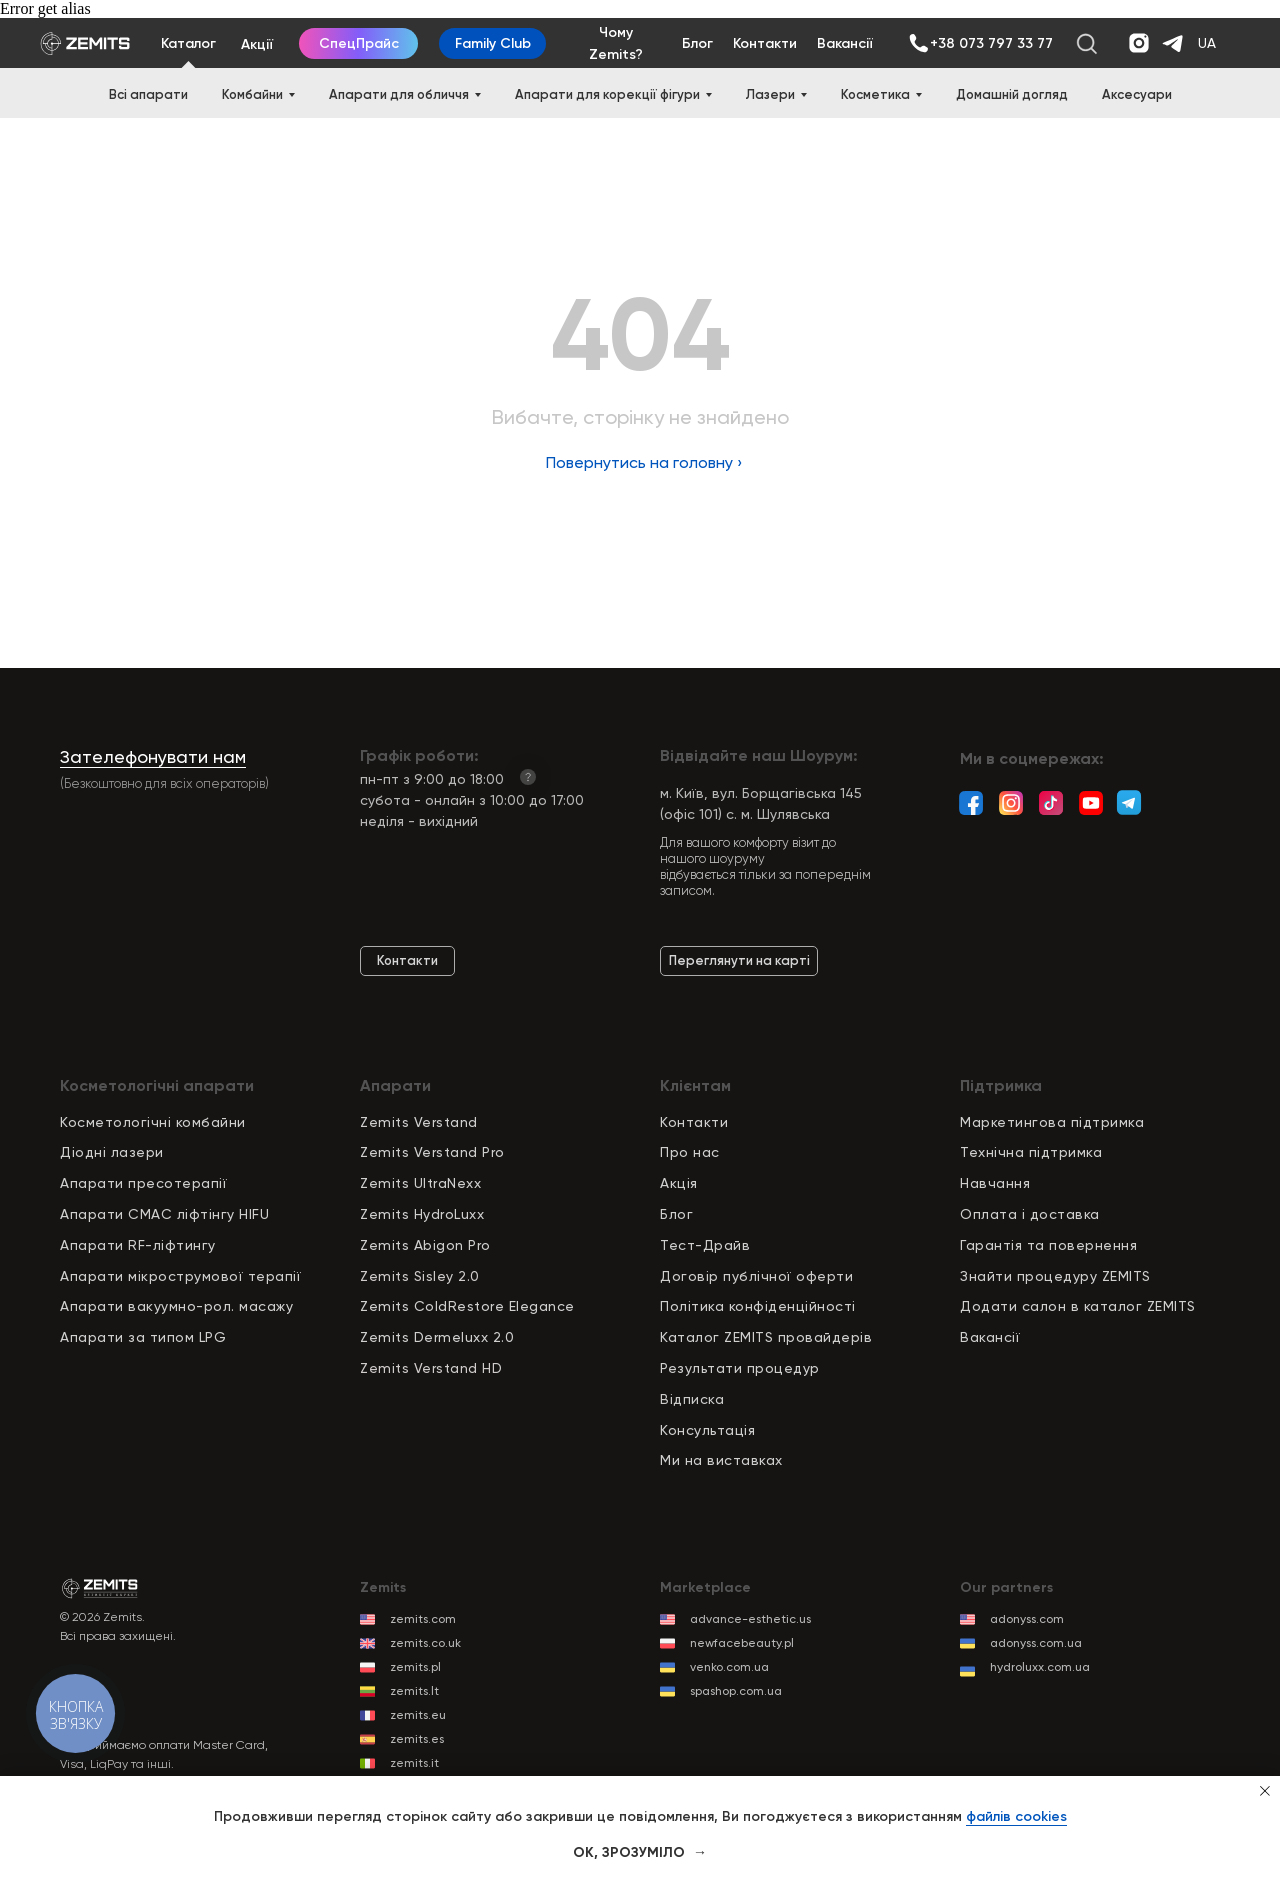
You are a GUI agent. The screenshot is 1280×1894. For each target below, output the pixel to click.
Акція (679, 1183)
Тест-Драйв (705, 1245)
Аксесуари (1137, 94)
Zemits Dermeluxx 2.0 (437, 1337)
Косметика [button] (875, 94)
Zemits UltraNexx (420, 1183)
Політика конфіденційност (756, 1306)
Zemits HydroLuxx (422, 1214)
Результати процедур (740, 1368)
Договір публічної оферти (756, 1276)
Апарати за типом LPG (143, 1337)
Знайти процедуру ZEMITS (1055, 1276)
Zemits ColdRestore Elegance (467, 1306)
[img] (918, 43)
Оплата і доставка (1030, 1214)
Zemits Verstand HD (431, 1368)
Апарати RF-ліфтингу (138, 1245)
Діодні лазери (112, 1152)
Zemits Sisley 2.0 (420, 1276)
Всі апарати (148, 94)
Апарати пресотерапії (143, 1183)
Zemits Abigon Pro (425, 1245)
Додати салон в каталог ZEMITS (1078, 1306)
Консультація (707, 1430)
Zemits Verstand (419, 1122)
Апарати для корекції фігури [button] (607, 94)
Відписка (692, 1399)
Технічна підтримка (1031, 1152)
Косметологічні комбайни (153, 1122)
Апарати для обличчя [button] (399, 94)
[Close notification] (1265, 1791)
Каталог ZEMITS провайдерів (766, 1337)
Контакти (694, 1122)
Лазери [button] (770, 94)
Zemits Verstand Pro (432, 1152)
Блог (676, 1214)
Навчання (995, 1183)
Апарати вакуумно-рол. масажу (176, 1306)
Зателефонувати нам (153, 756)
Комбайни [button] (252, 94)
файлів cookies (1016, 1816)
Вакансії (990, 1337)
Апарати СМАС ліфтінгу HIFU (164, 1214)
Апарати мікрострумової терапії (180, 1276)
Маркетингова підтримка (1052, 1122)
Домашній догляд (1012, 94)
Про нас (690, 1152)
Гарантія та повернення (1048, 1245)
